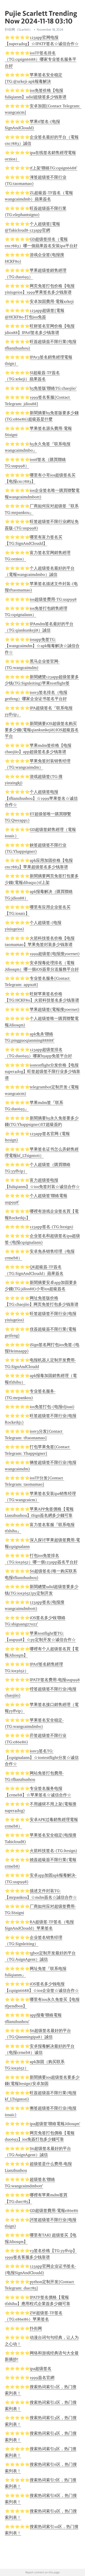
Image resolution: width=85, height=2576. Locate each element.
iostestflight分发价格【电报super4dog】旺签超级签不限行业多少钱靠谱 (42, 1071)
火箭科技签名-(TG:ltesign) (53, 1850)
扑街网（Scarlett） (18, 30)
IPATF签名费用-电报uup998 (55, 1679)
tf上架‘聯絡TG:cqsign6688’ (53, 167)
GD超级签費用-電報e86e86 (54, 2210)
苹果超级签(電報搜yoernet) (55, 1009)
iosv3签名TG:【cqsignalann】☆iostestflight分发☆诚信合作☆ (42, 1757)
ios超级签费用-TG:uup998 (53, 599)
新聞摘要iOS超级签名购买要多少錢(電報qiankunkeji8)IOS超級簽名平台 (42, 730)
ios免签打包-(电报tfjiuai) (52, 1406)
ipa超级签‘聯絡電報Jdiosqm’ (55, 2123)
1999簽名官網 (42, 2377)
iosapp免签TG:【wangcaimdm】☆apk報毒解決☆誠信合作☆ (42, 646)
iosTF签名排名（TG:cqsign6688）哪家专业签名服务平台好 (40, 59)
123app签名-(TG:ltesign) (51, 1226)
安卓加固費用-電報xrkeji (52, 301)
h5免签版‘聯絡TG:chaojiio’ (53, 388)
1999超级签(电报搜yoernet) (55, 953)
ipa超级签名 (40, 2368)
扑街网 (36, 2328)
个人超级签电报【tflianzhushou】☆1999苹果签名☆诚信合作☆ (41, 798)
